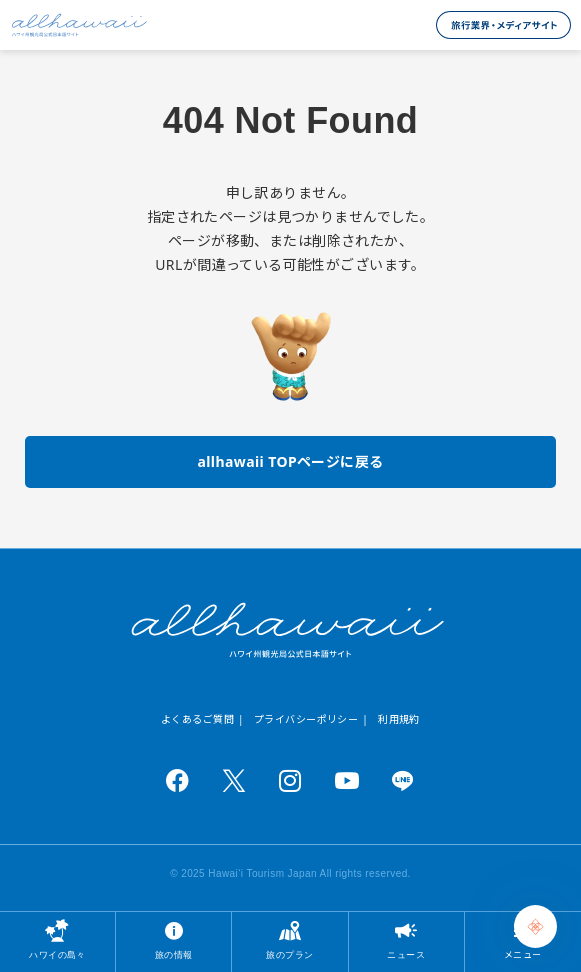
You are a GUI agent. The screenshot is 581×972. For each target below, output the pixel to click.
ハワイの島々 (57, 954)
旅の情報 (174, 954)
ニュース (406, 954)
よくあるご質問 (197, 719)
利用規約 (399, 719)
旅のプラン (289, 954)
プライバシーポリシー (306, 719)
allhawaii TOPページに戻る (290, 461)
